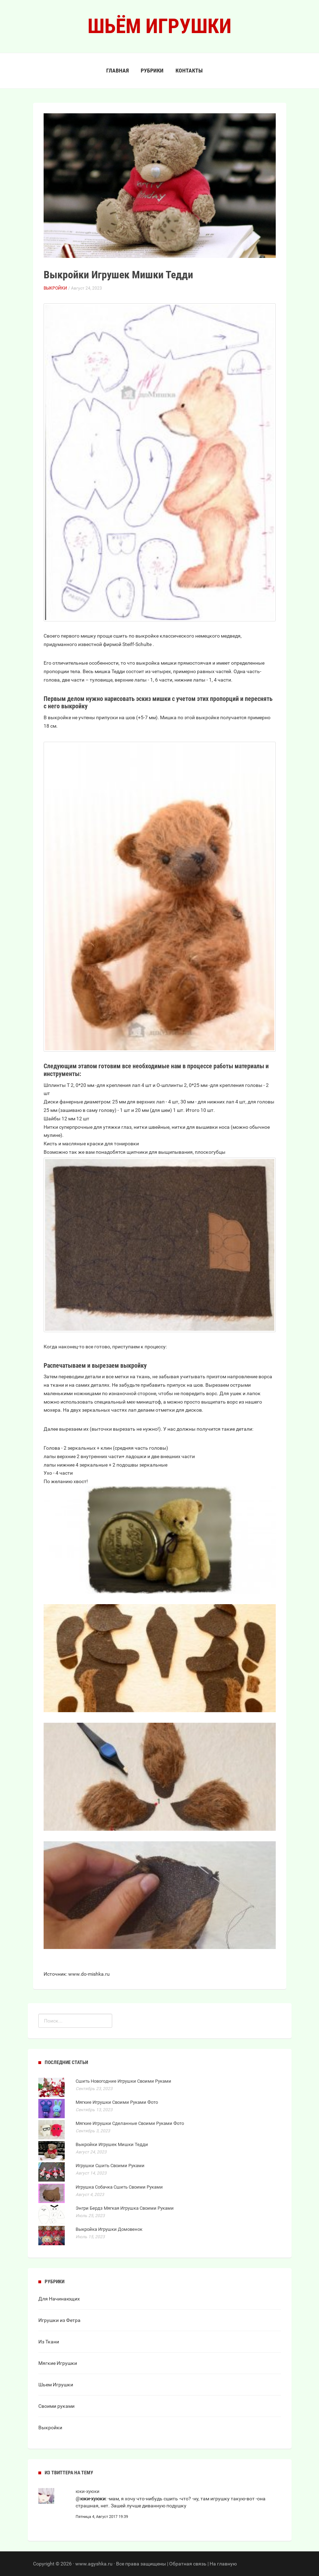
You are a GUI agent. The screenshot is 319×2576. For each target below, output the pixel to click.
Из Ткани (48, 2341)
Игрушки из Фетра (59, 2320)
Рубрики (152, 70)
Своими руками (56, 2406)
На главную (223, 2563)
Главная (117, 70)
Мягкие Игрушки (57, 2363)
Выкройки (55, 288)
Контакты (189, 70)
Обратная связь (187, 2563)
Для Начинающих (59, 2299)
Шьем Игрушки (55, 2384)
